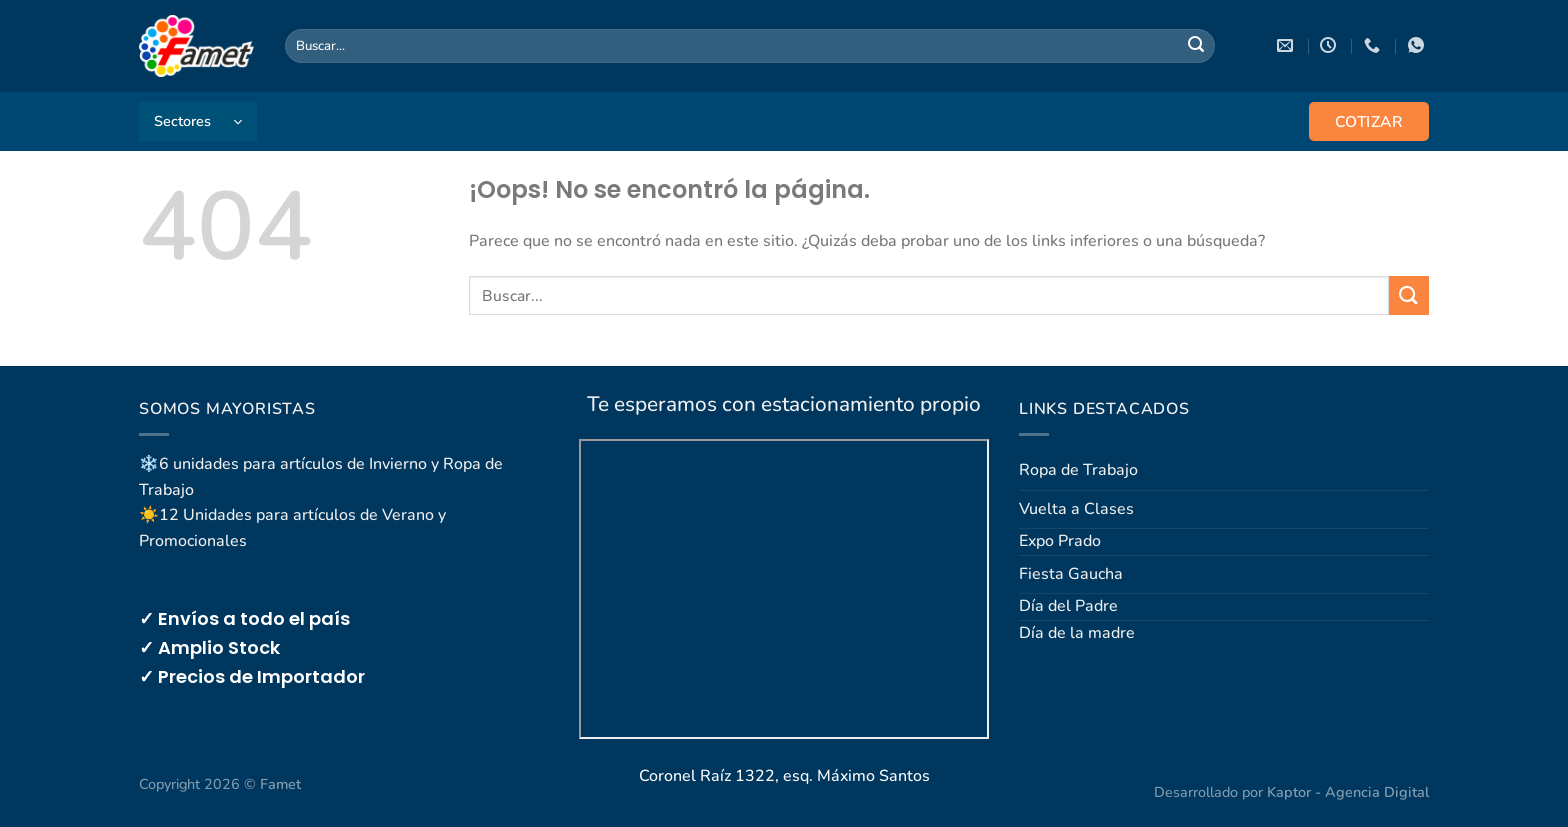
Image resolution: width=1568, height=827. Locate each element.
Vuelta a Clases (1076, 509)
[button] (198, 122)
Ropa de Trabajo (1078, 470)
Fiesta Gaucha (1071, 574)
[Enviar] (1196, 46)
